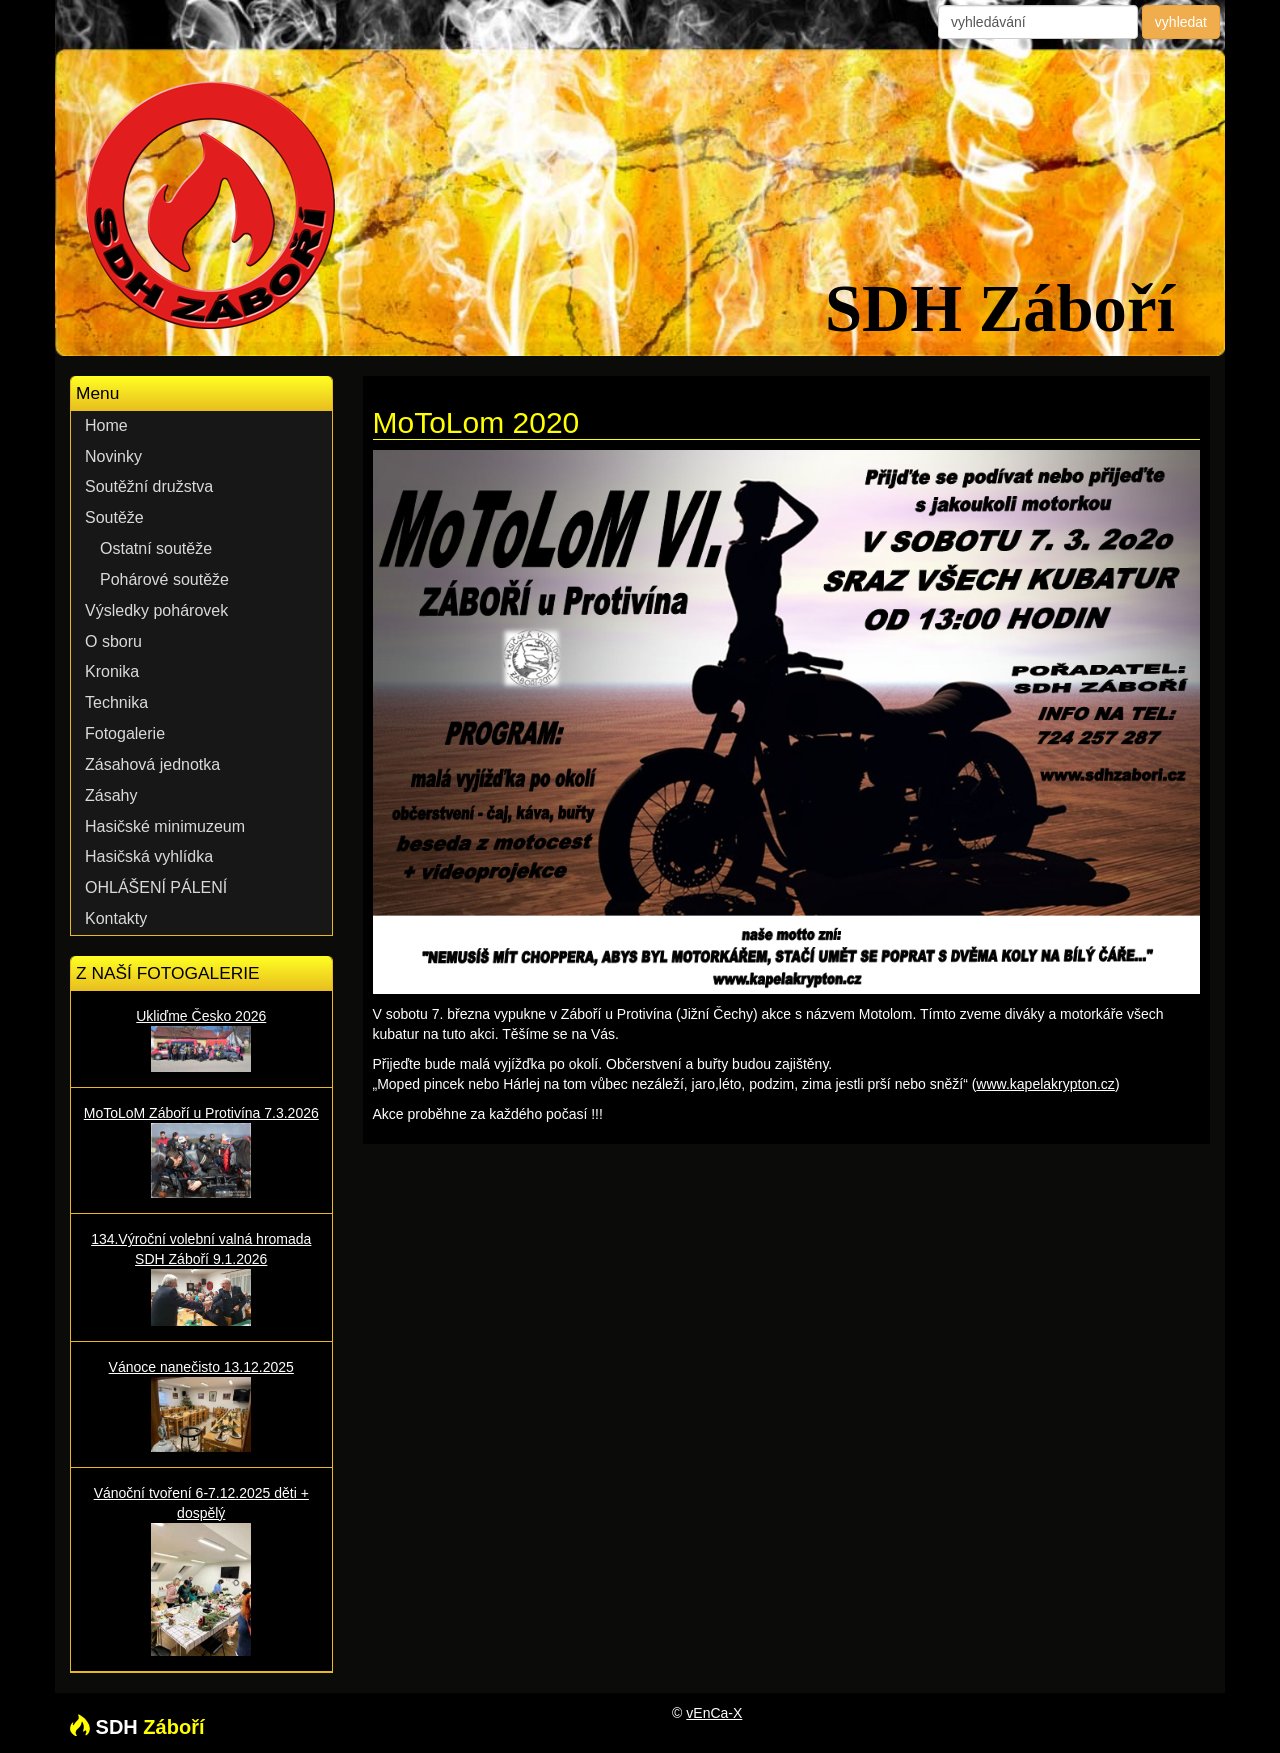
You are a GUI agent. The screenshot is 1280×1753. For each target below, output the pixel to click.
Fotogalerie (125, 733)
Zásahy (111, 795)
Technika (116, 702)
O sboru (113, 641)
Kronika (112, 671)
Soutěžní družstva (149, 486)
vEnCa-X (714, 1713)
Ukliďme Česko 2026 (201, 1040)
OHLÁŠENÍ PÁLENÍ (156, 887)
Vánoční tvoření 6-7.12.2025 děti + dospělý (201, 1570)
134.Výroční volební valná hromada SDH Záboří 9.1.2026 (201, 1278)
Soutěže (114, 517)
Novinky (113, 456)
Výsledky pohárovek (156, 610)
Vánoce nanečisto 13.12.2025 (201, 1405)
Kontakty (116, 918)
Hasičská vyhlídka (149, 856)
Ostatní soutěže (156, 548)
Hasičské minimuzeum (165, 826)
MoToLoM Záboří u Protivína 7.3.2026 (201, 1151)
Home (106, 425)
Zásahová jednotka (152, 764)
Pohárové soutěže (164, 579)
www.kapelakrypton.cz (1045, 1084)
